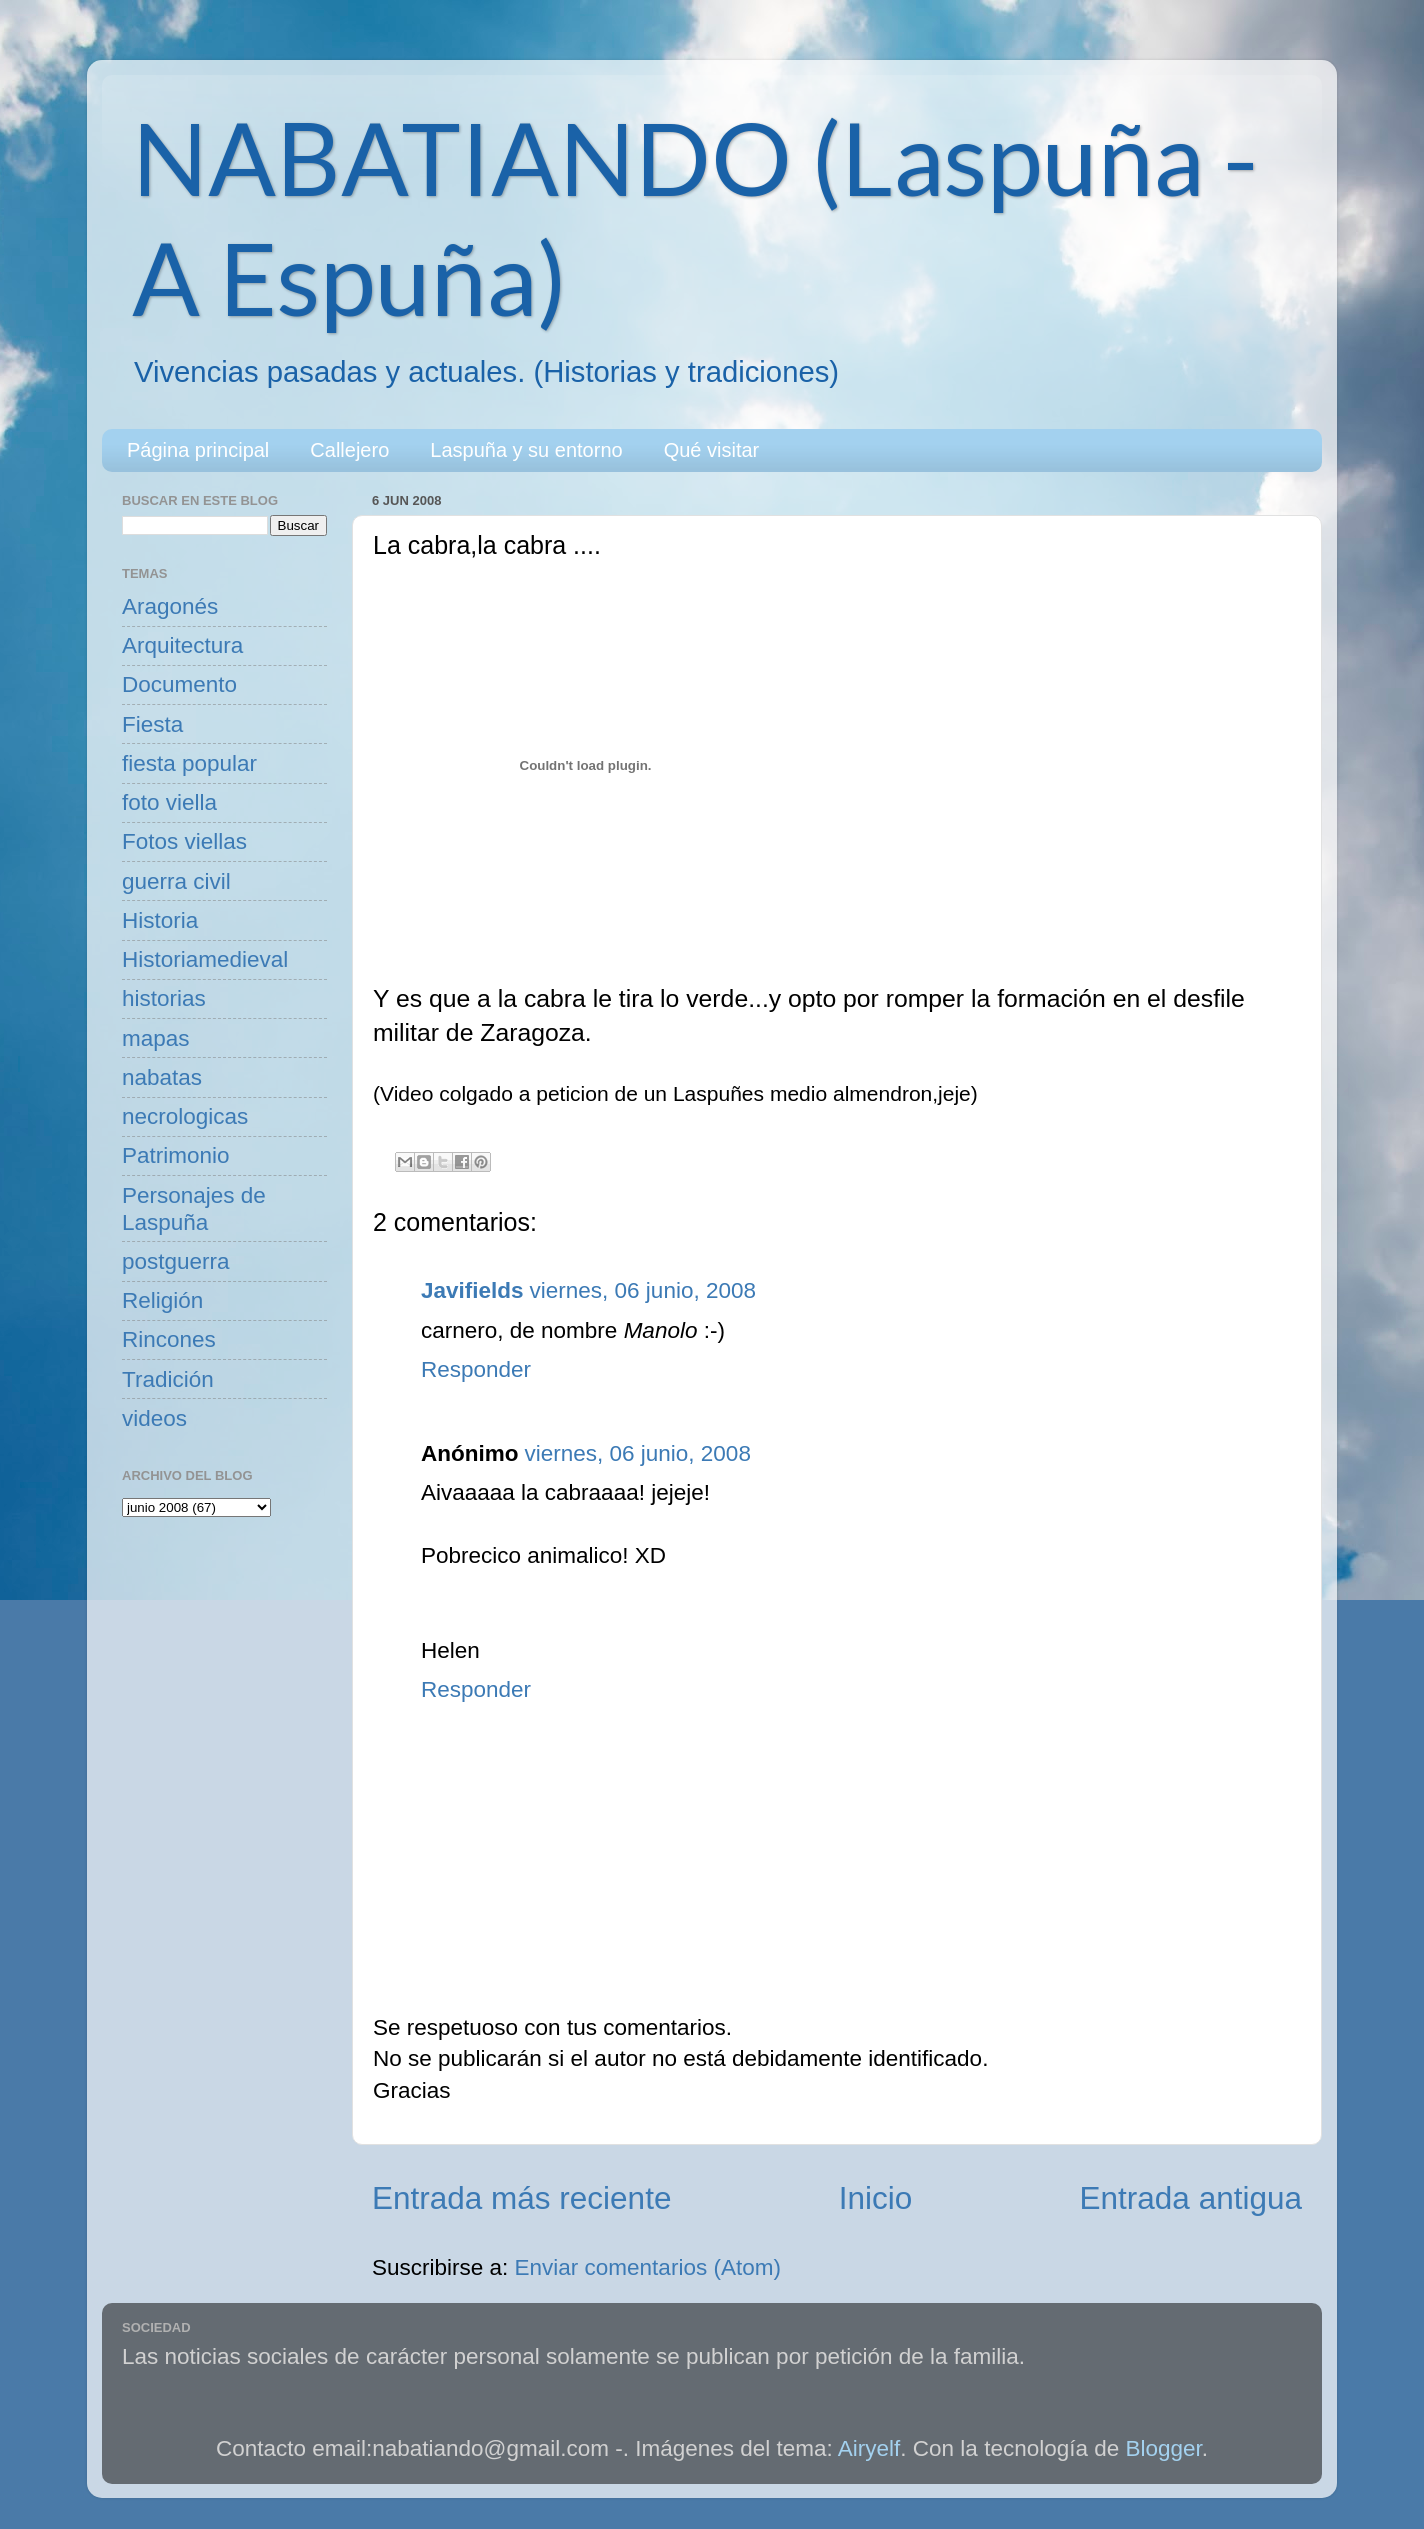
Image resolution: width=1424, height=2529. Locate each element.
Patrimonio (176, 1155)
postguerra (176, 1261)
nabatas (162, 1077)
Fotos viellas (184, 841)
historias (164, 998)
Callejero (349, 450)
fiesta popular (189, 763)
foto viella (169, 802)
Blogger (1164, 2448)
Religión (162, 1300)
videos (154, 1418)
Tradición (168, 1379)
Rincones (169, 1339)
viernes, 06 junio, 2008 (643, 1290)
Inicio (876, 2198)
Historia (160, 920)
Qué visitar (712, 450)
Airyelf (869, 2448)
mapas (156, 1038)
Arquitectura (182, 645)
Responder (476, 1369)
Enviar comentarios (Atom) (648, 2267)
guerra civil (176, 881)
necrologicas (185, 1116)
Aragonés (170, 606)
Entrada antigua (1191, 2198)
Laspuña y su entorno (526, 450)
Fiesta (152, 724)
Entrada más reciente (521, 2198)
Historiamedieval (205, 959)
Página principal (198, 450)
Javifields (472, 1290)
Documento (179, 684)
